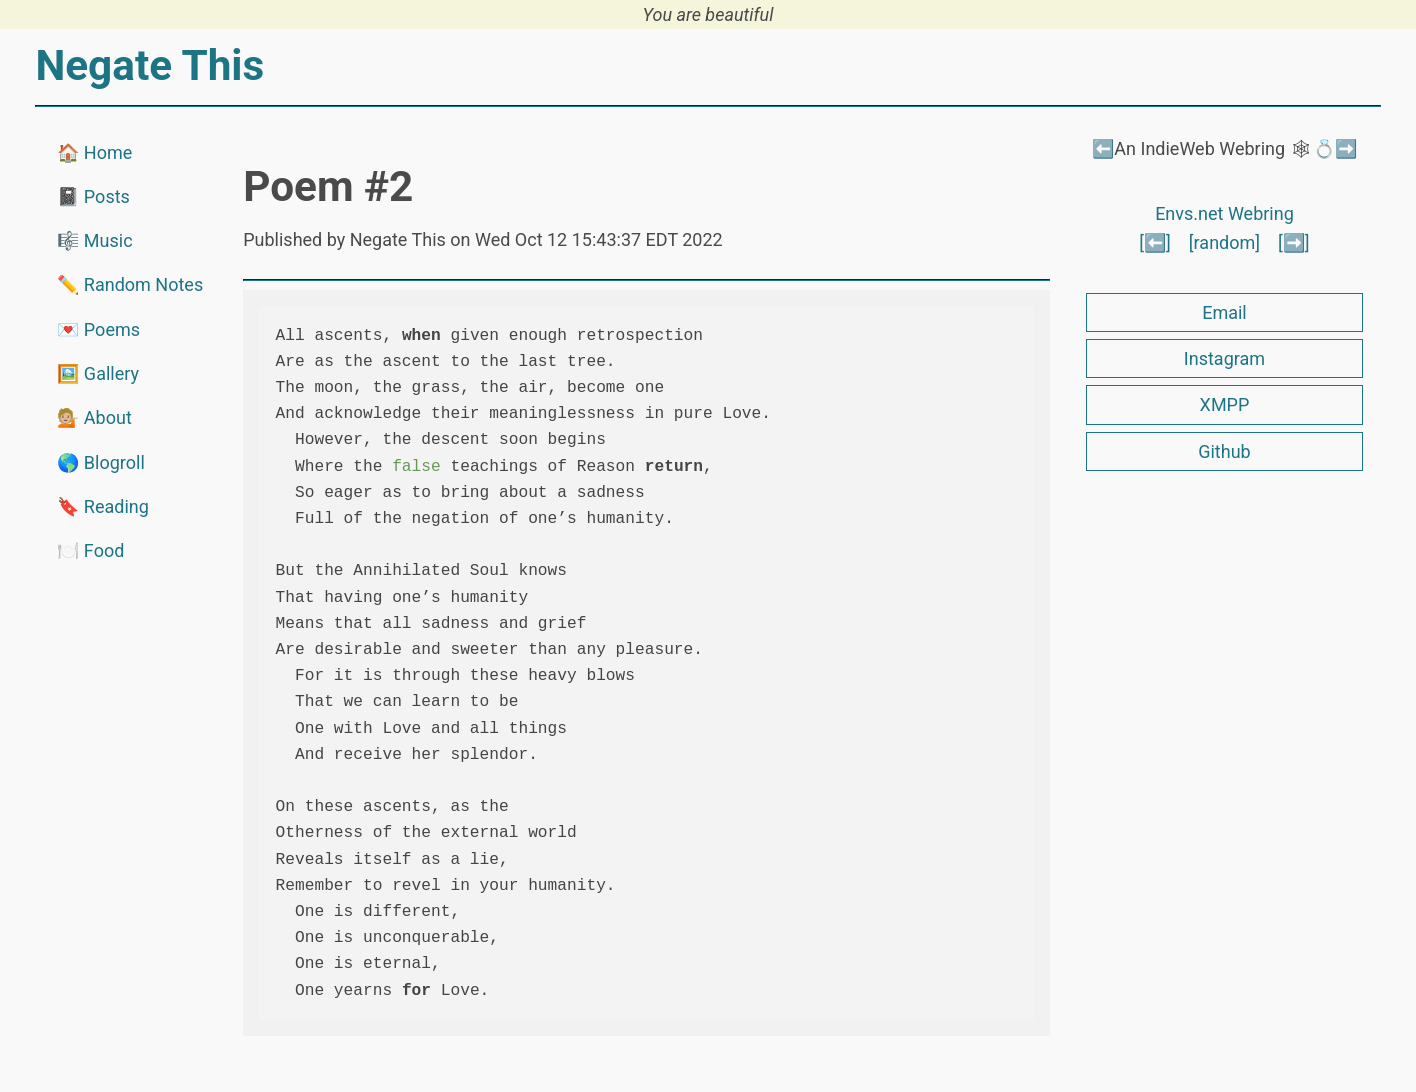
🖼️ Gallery (98, 373)
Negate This (149, 65)
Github (1224, 451)
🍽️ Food (90, 550)
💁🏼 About (94, 417)
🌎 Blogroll (100, 462)
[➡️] (1294, 242)
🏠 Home (94, 152)
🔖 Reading (102, 506)
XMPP (1225, 404)
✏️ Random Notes (130, 284)
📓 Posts (93, 196)
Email (1224, 312)
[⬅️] (1155, 242)
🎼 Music (94, 240)
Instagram (1224, 358)
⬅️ (1103, 148)
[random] (1224, 242)
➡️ (1346, 148)
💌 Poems (98, 329)
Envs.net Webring (1224, 213)
